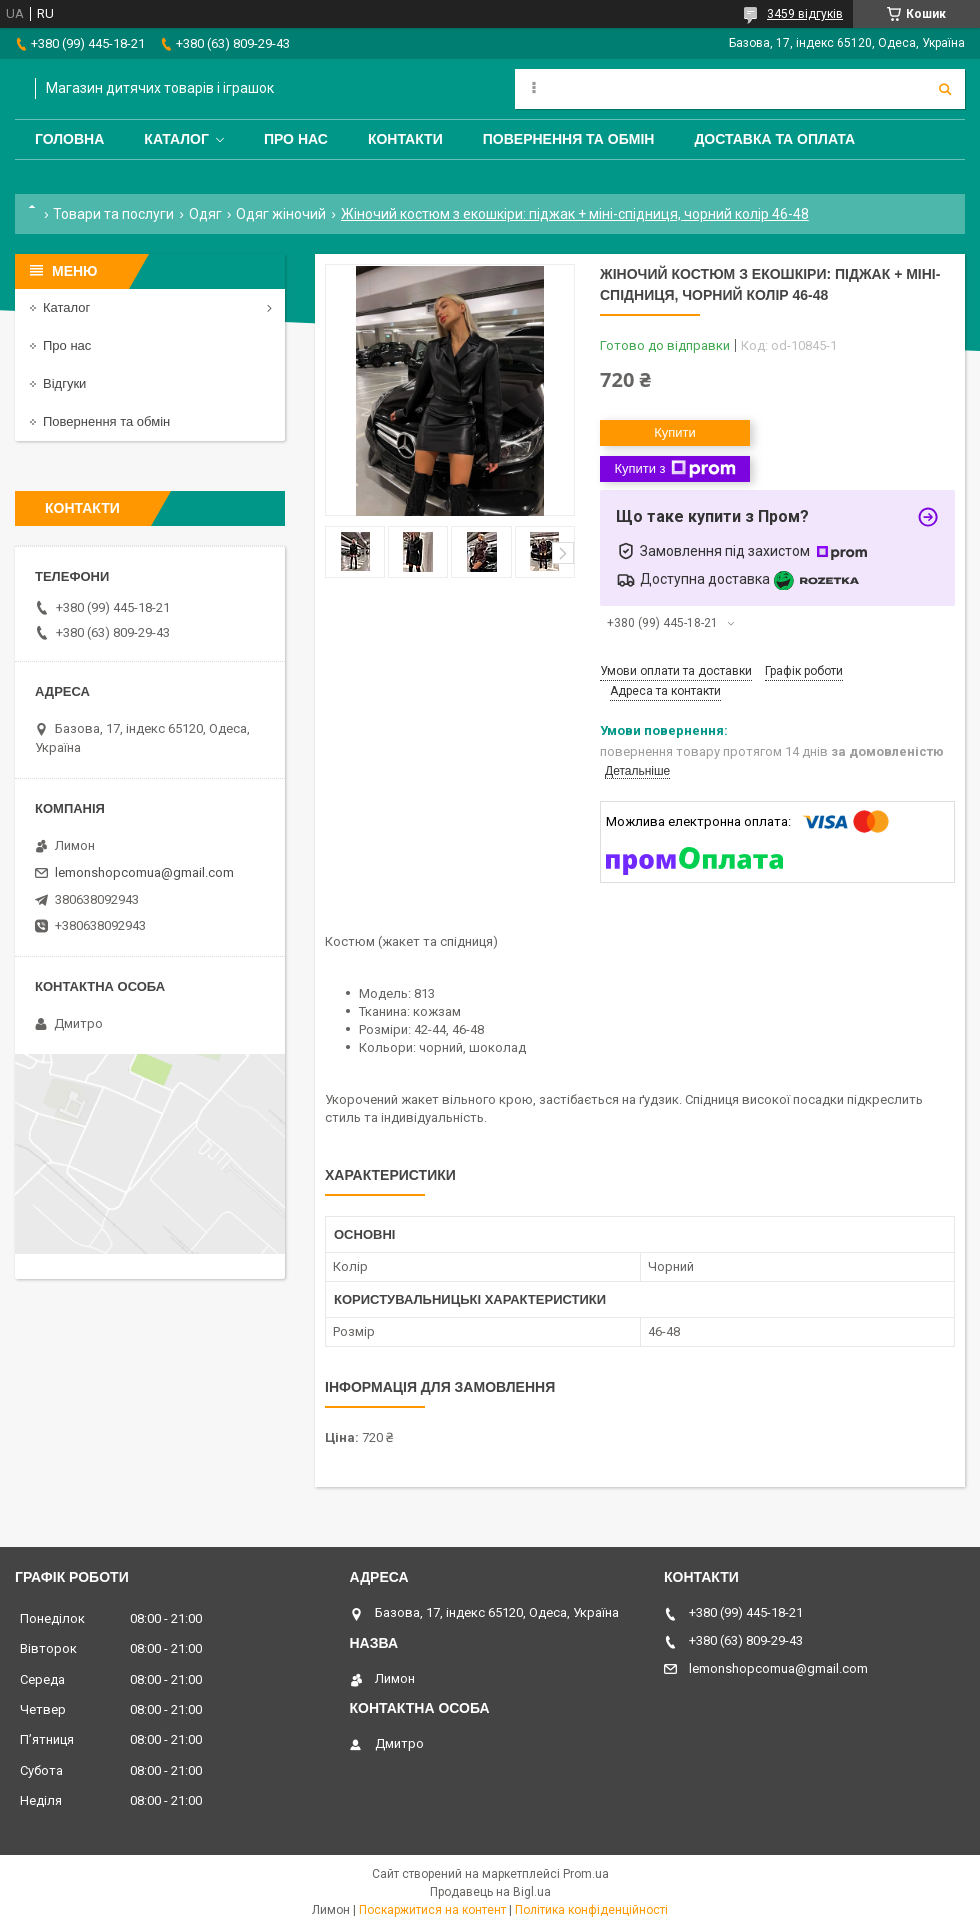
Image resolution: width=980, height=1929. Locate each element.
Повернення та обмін (569, 139)
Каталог (176, 139)
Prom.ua (586, 1874)
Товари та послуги (113, 214)
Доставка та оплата (774, 139)
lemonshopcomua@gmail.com (144, 872)
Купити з (674, 469)
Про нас (296, 139)
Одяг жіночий (281, 214)
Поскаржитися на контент (432, 1910)
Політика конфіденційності (591, 1910)
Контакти (405, 139)
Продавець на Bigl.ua (490, 1892)
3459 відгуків (805, 14)
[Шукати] (945, 89)
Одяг (205, 214)
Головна (69, 139)
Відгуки (64, 383)
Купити (675, 432)
